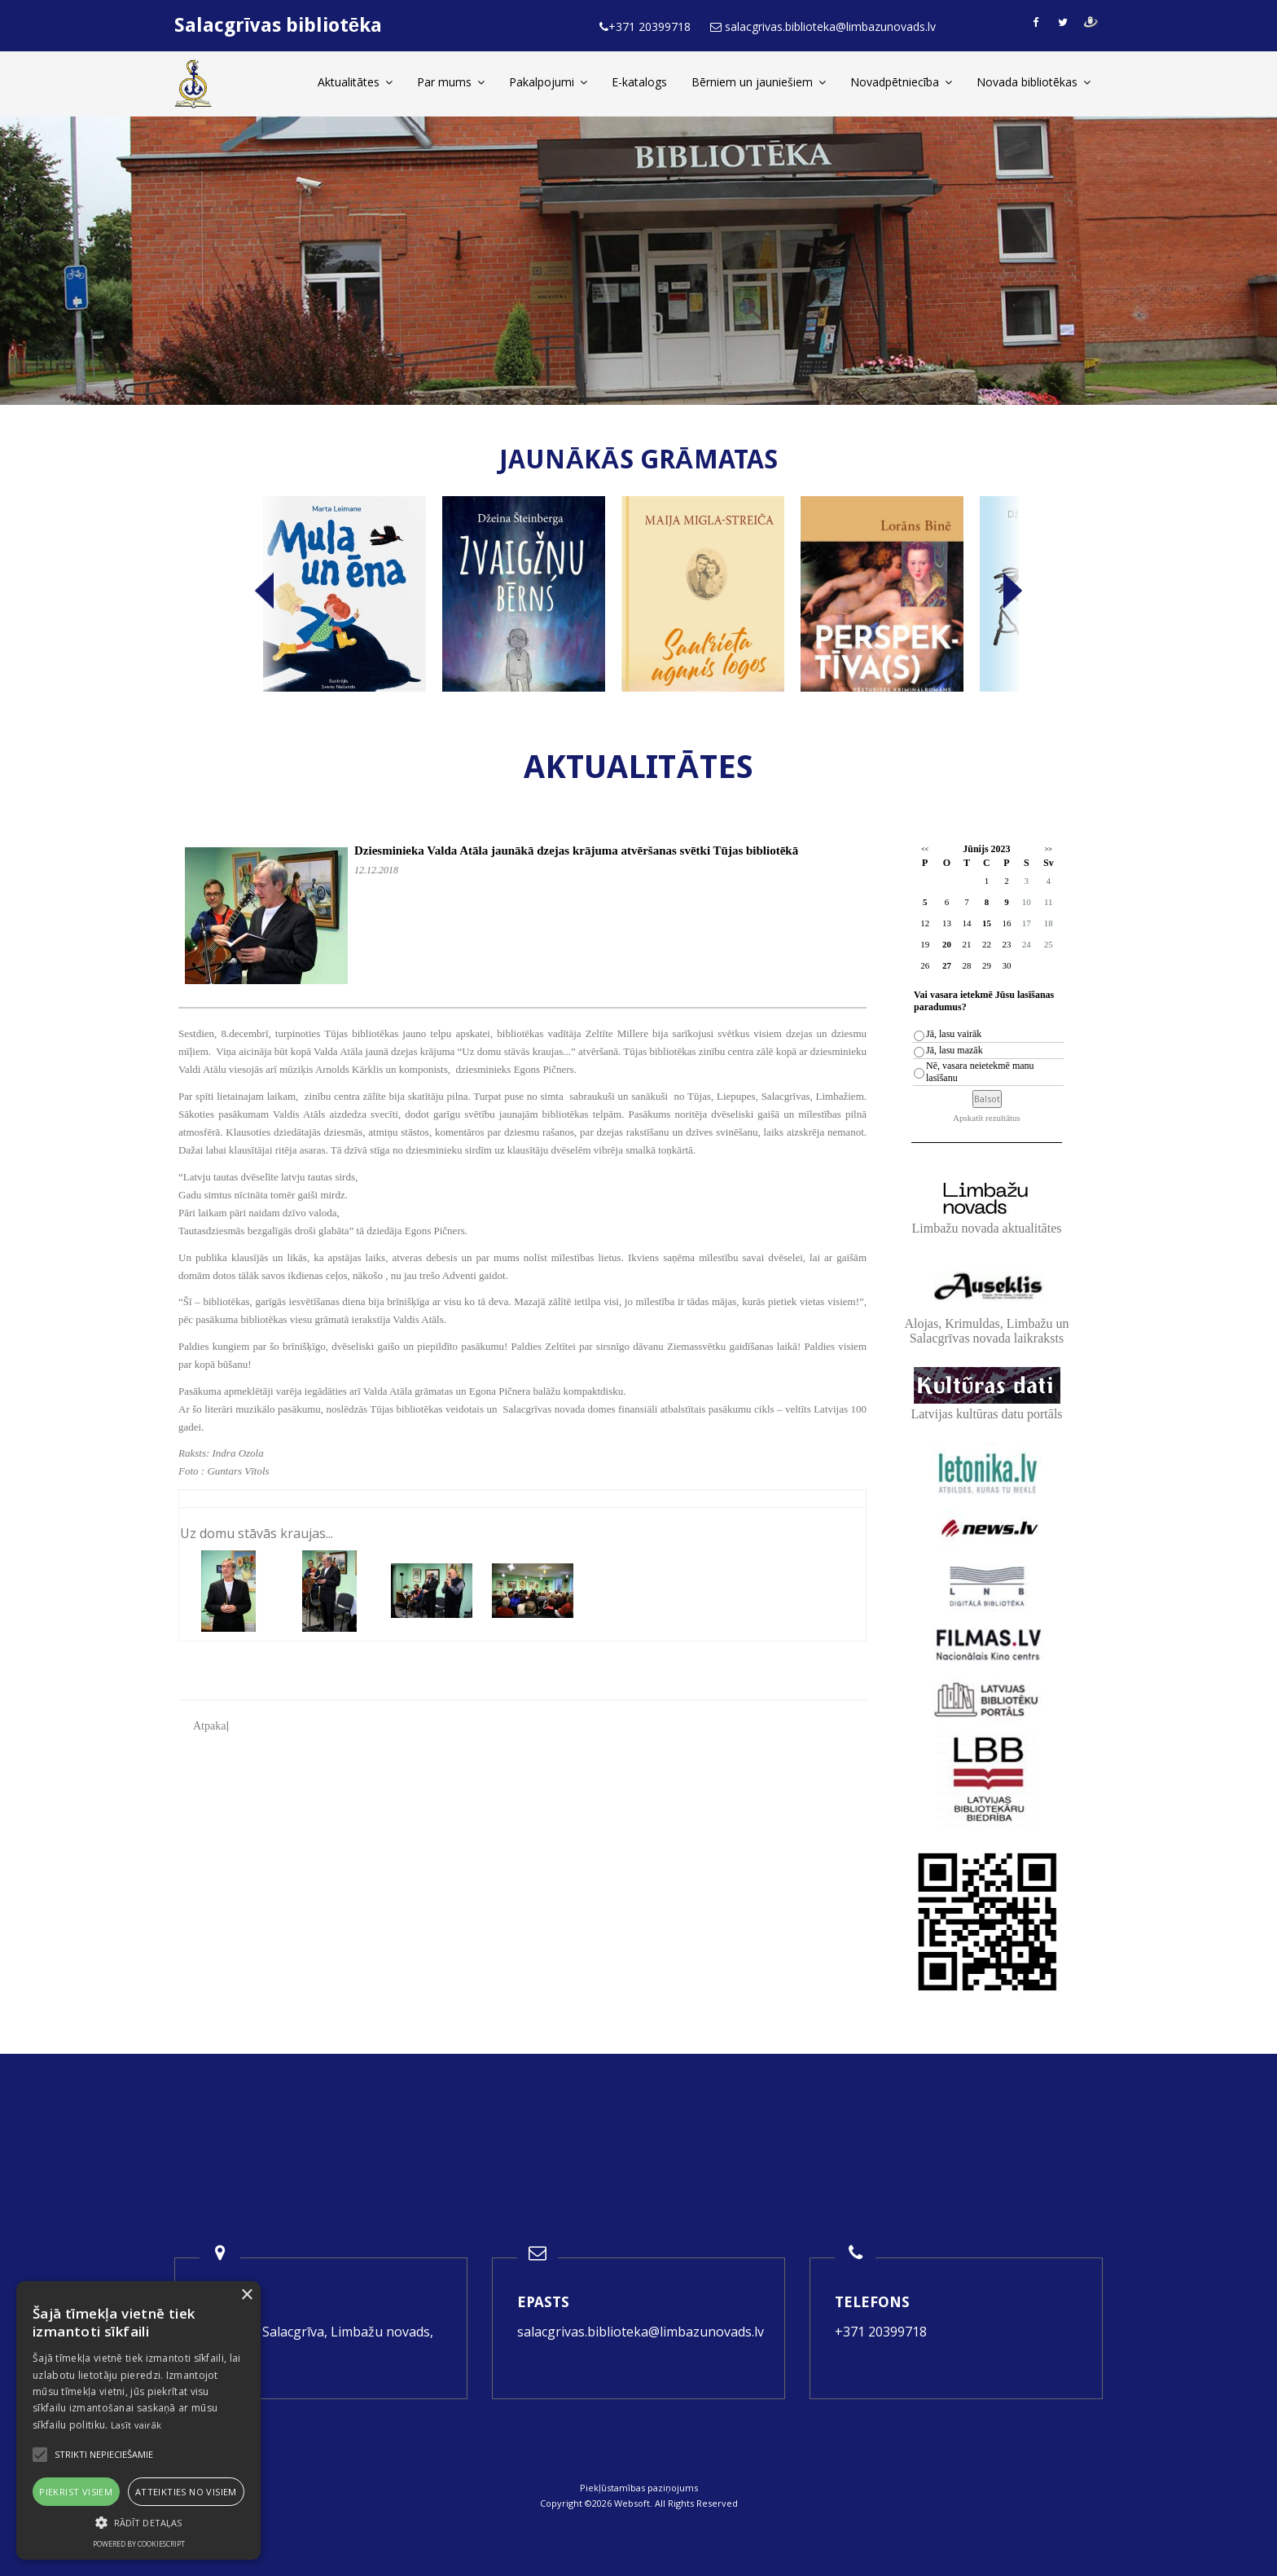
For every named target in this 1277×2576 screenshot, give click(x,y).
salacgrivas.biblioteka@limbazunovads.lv (640, 2332)
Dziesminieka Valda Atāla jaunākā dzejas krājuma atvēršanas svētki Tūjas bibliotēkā (576, 850)
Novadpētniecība (901, 82)
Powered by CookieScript (139, 2544)
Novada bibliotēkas (1033, 82)
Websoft (632, 2503)
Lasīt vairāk (136, 2425)
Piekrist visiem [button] (75, 2492)
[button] (138, 2522)
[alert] (138, 2420)
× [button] (246, 2295)
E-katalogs (639, 82)
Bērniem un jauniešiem (758, 82)
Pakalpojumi (548, 82)
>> (1048, 849)
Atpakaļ (211, 1726)
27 (946, 965)
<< (924, 849)
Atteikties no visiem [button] (186, 2492)
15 (986, 923)
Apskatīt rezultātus (986, 1118)
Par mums (451, 82)
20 (946, 944)
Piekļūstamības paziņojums (639, 2487)
